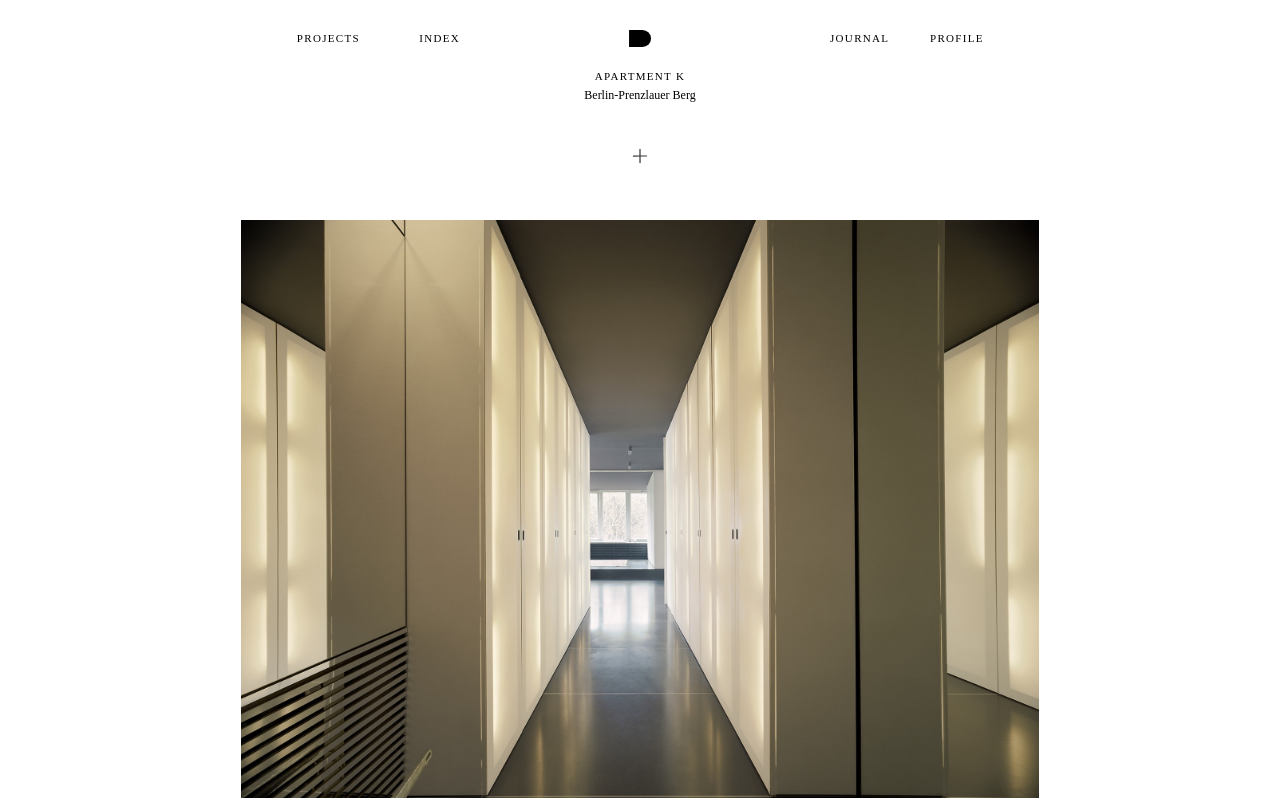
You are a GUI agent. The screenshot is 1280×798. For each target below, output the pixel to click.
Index (439, 38)
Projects (328, 38)
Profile (957, 38)
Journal (859, 38)
